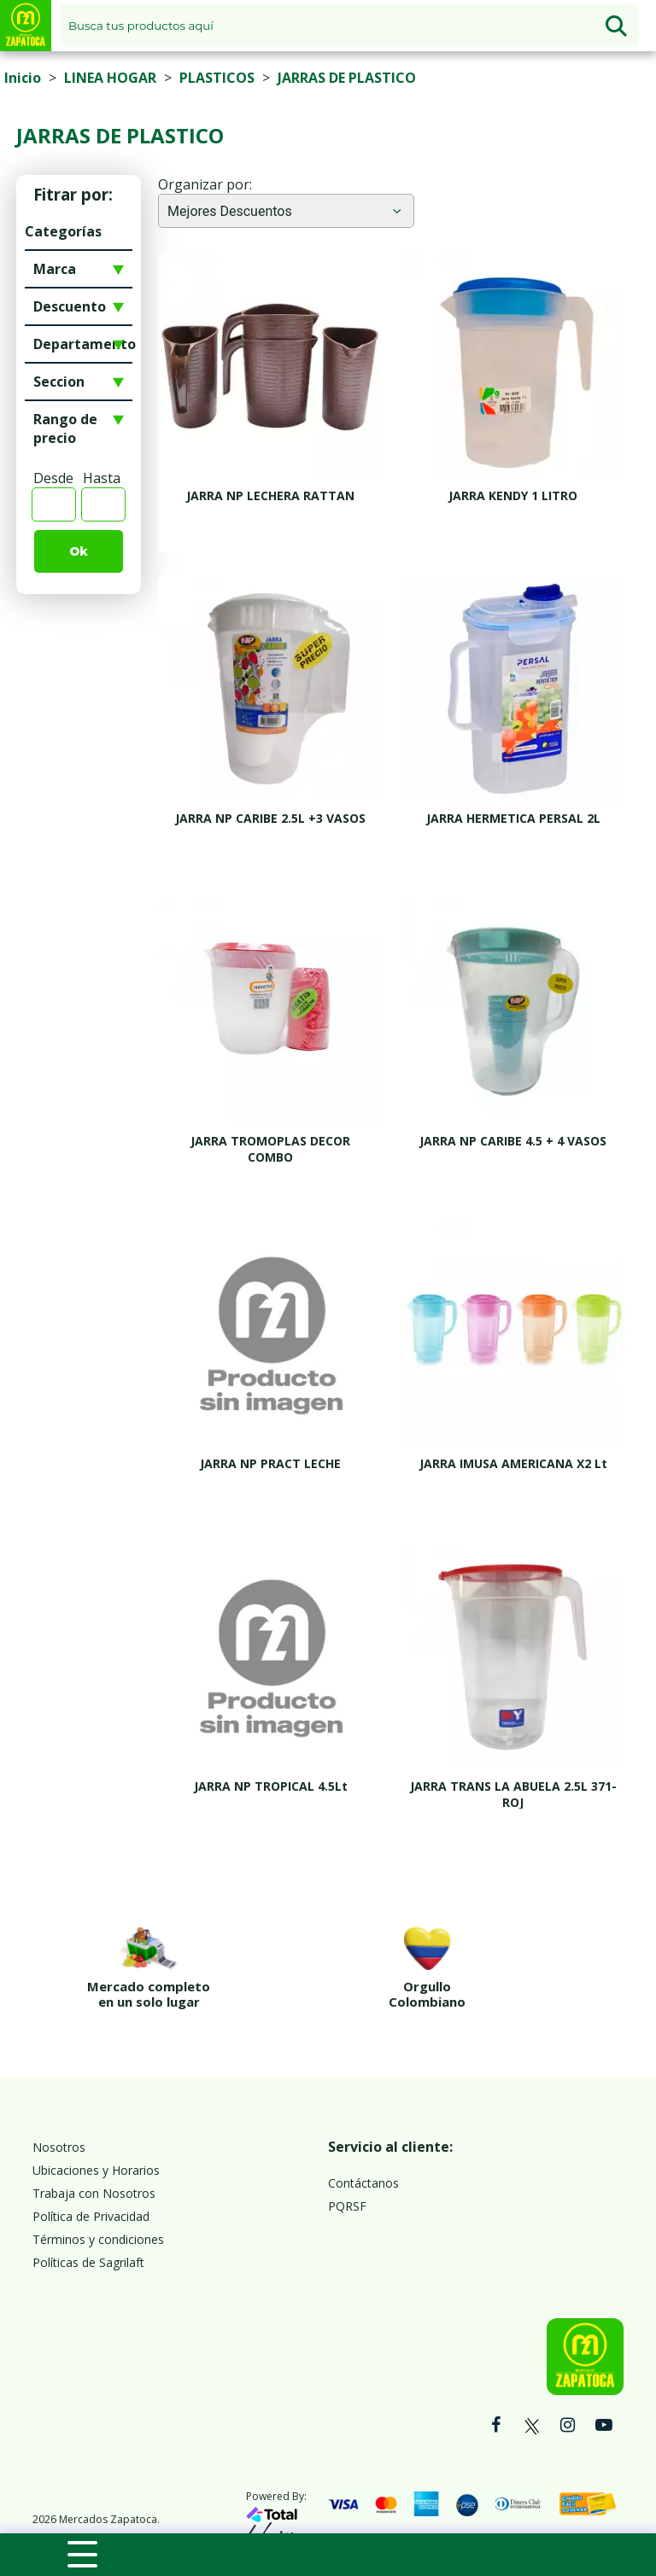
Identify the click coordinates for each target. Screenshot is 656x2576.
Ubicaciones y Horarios (96, 2133)
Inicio (22, 77)
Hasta (101, 478)
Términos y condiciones (98, 2202)
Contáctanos (363, 2146)
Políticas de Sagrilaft (88, 2226)
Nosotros (58, 2110)
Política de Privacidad (90, 2179)
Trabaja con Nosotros (93, 2156)
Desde (53, 478)
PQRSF (347, 2169)
